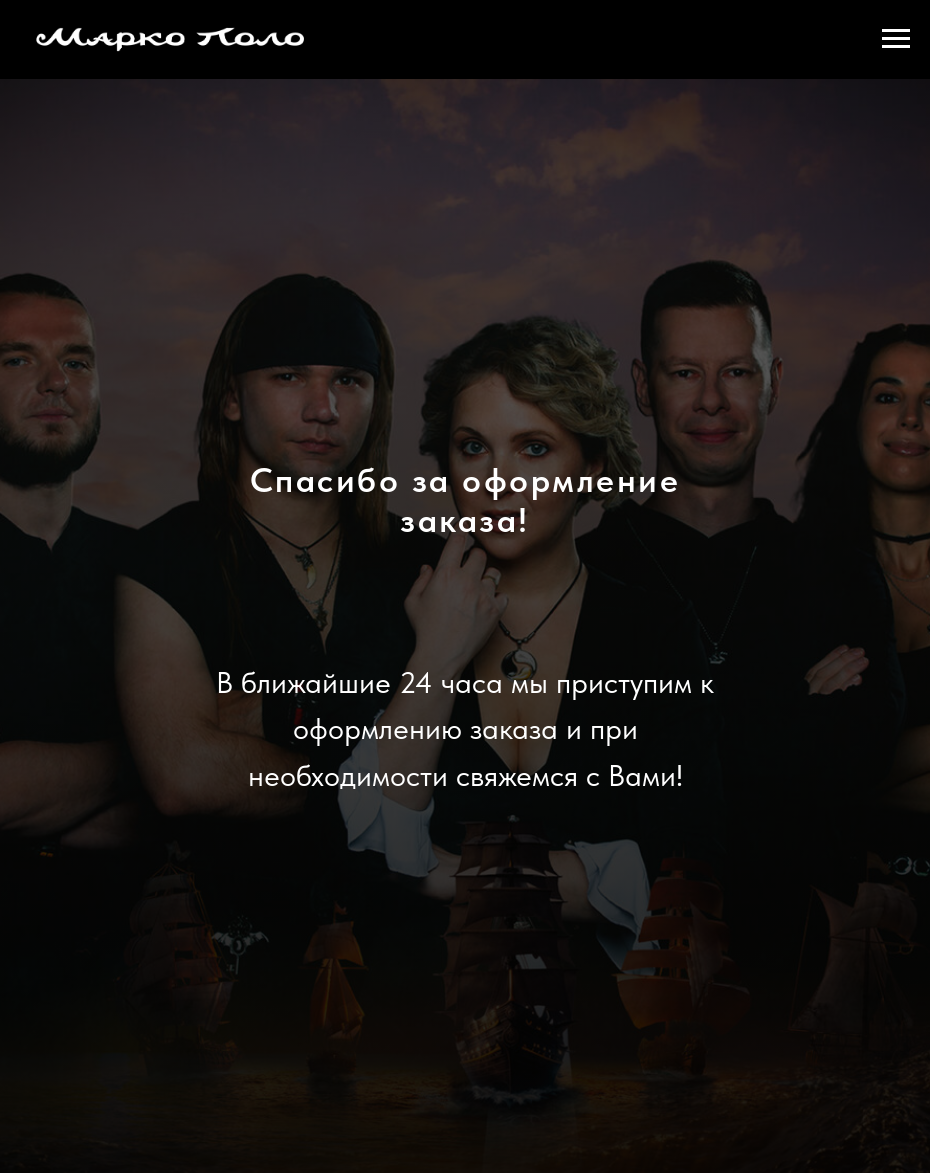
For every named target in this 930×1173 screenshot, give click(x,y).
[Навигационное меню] (896, 39)
